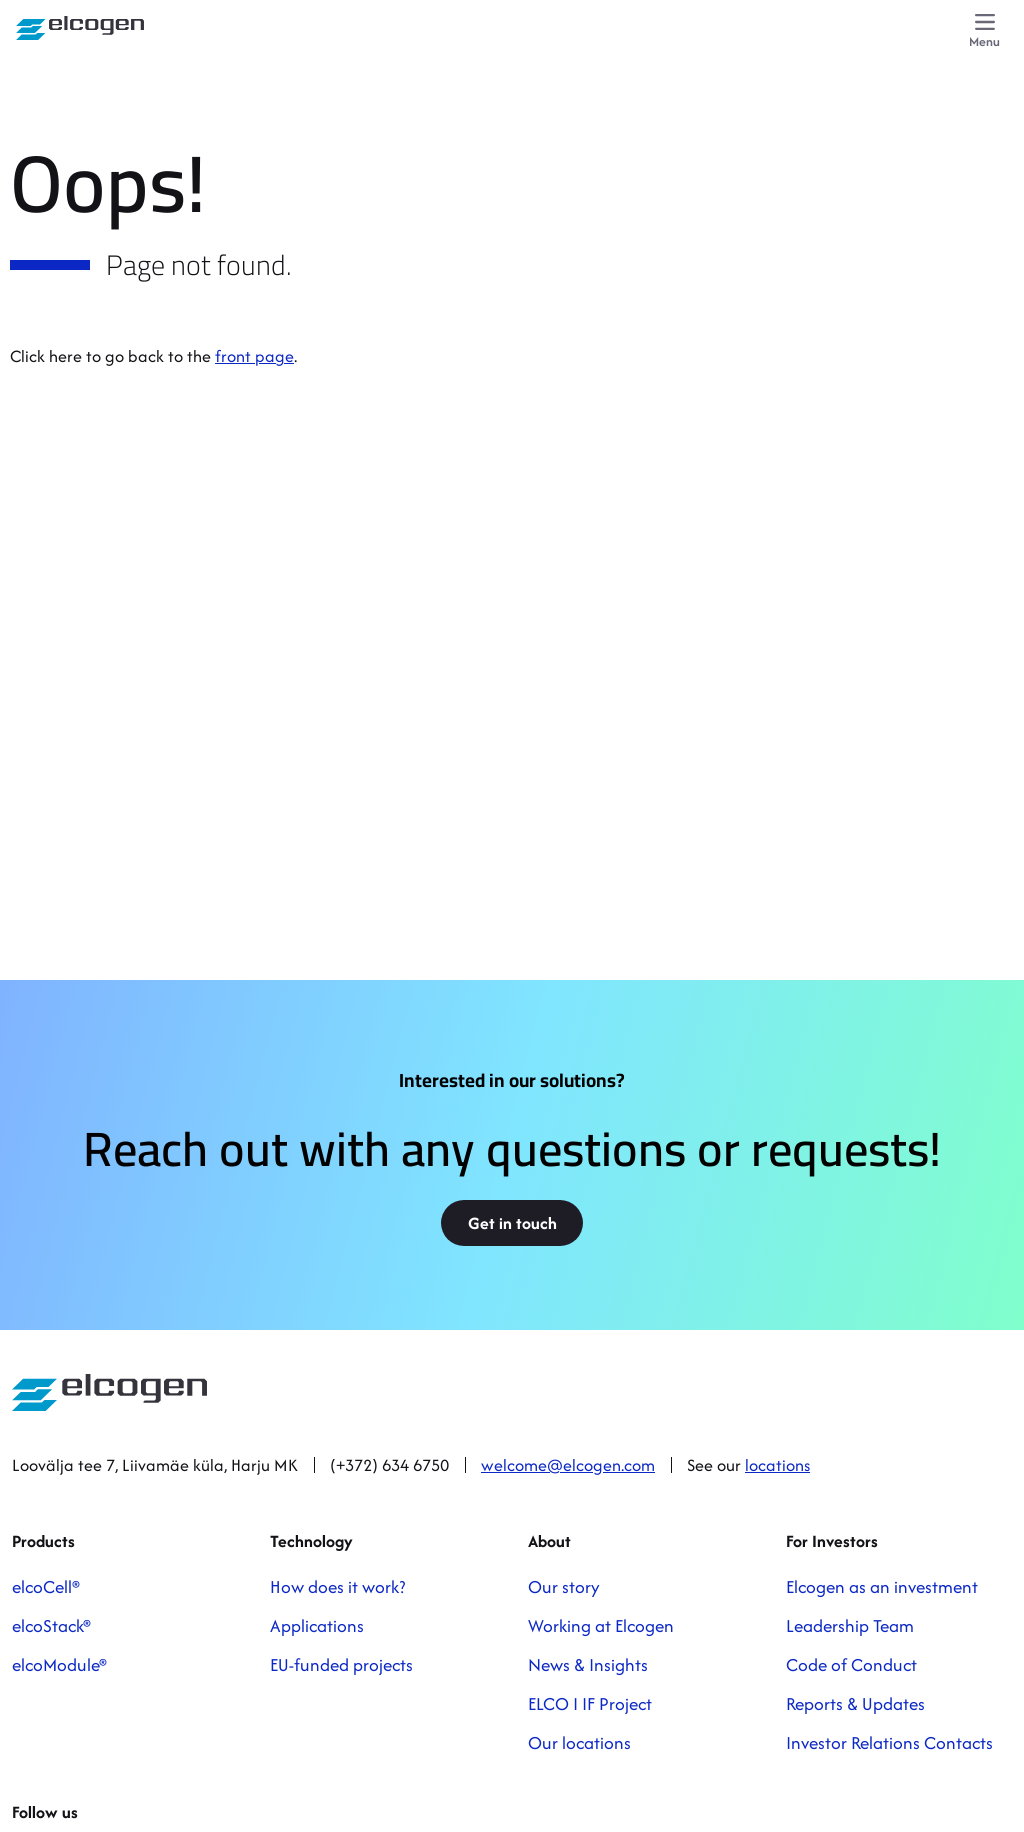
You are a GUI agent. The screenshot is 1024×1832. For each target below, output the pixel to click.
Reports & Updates (855, 1703)
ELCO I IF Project (590, 1703)
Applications (317, 1625)
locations (777, 1465)
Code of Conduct (851, 1664)
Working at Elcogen (601, 1625)
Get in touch (512, 1223)
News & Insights (588, 1664)
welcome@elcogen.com (568, 1465)
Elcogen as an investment (882, 1586)
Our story (564, 1586)
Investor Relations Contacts (889, 1742)
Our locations (579, 1742)
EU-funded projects (341, 1664)
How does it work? (337, 1586)
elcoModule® (59, 1664)
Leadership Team (850, 1625)
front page (254, 356)
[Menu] (984, 32)
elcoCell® (46, 1586)
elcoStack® (51, 1625)
